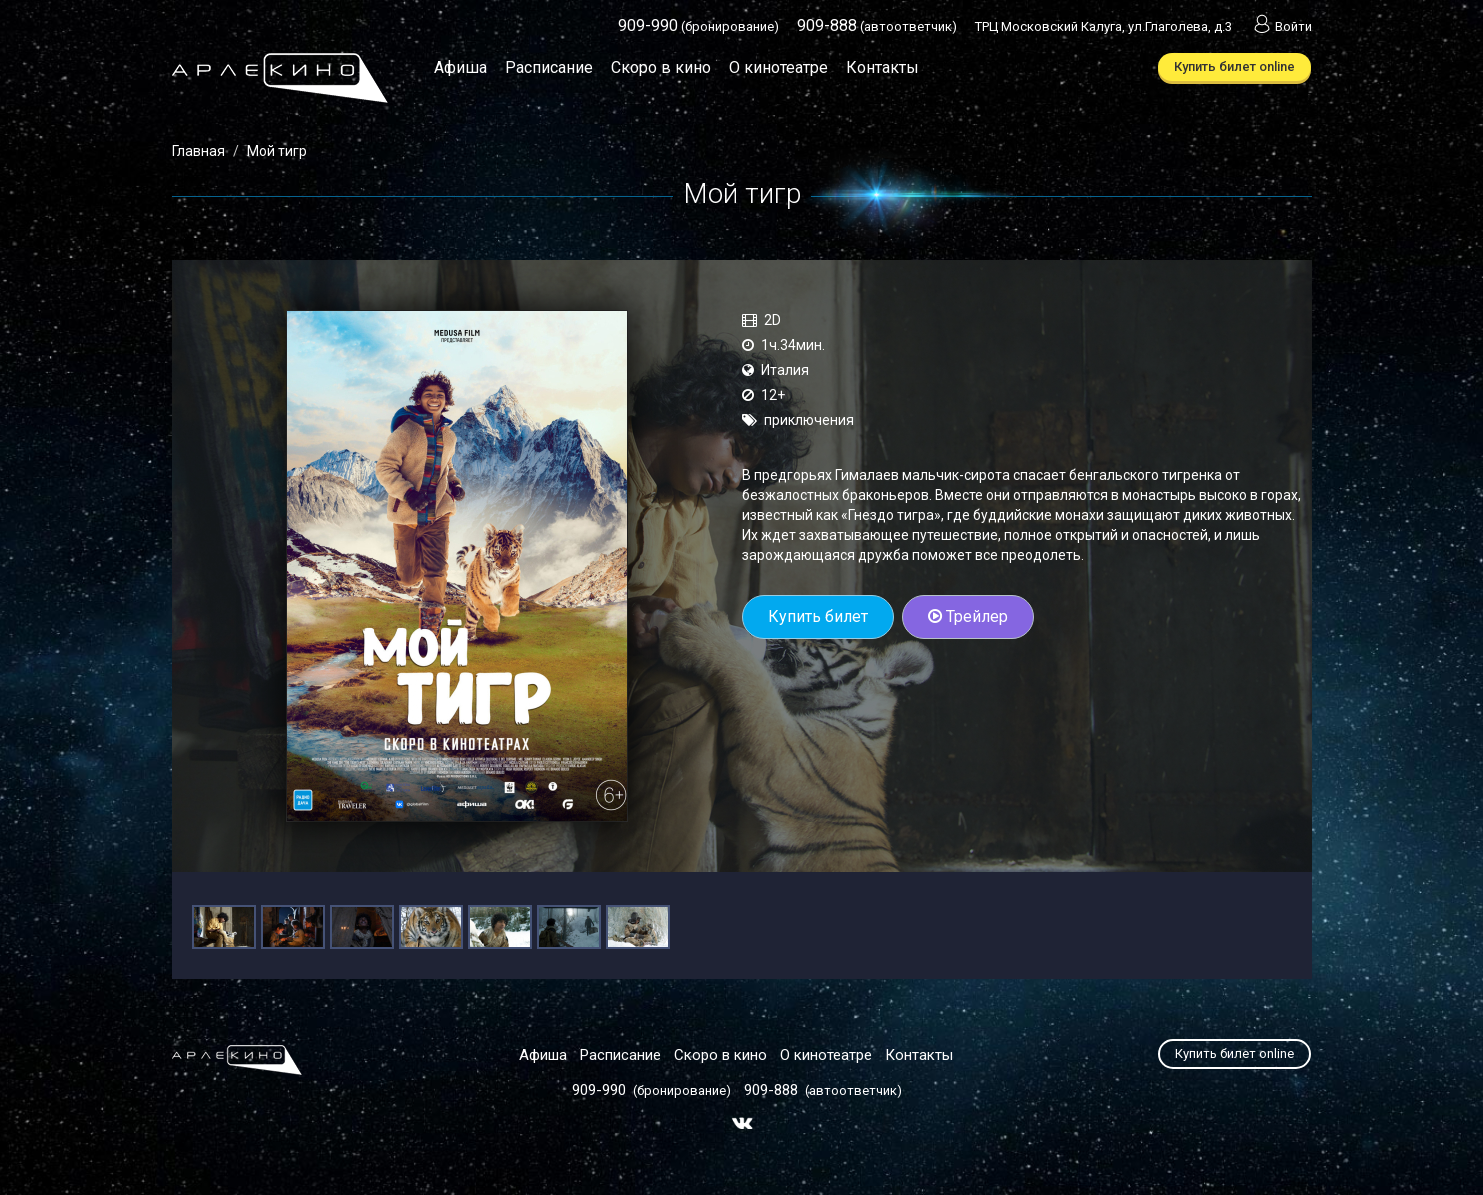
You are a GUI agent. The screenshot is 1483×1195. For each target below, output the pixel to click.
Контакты (882, 67)
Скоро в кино (661, 67)
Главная (198, 151)
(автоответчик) (877, 26)
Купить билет (818, 616)
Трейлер (968, 616)
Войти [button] (1281, 26)
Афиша (460, 67)
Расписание (549, 67)
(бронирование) (698, 26)
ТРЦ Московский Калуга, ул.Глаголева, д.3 (1103, 26)
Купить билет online (1234, 66)
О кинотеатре (778, 67)
